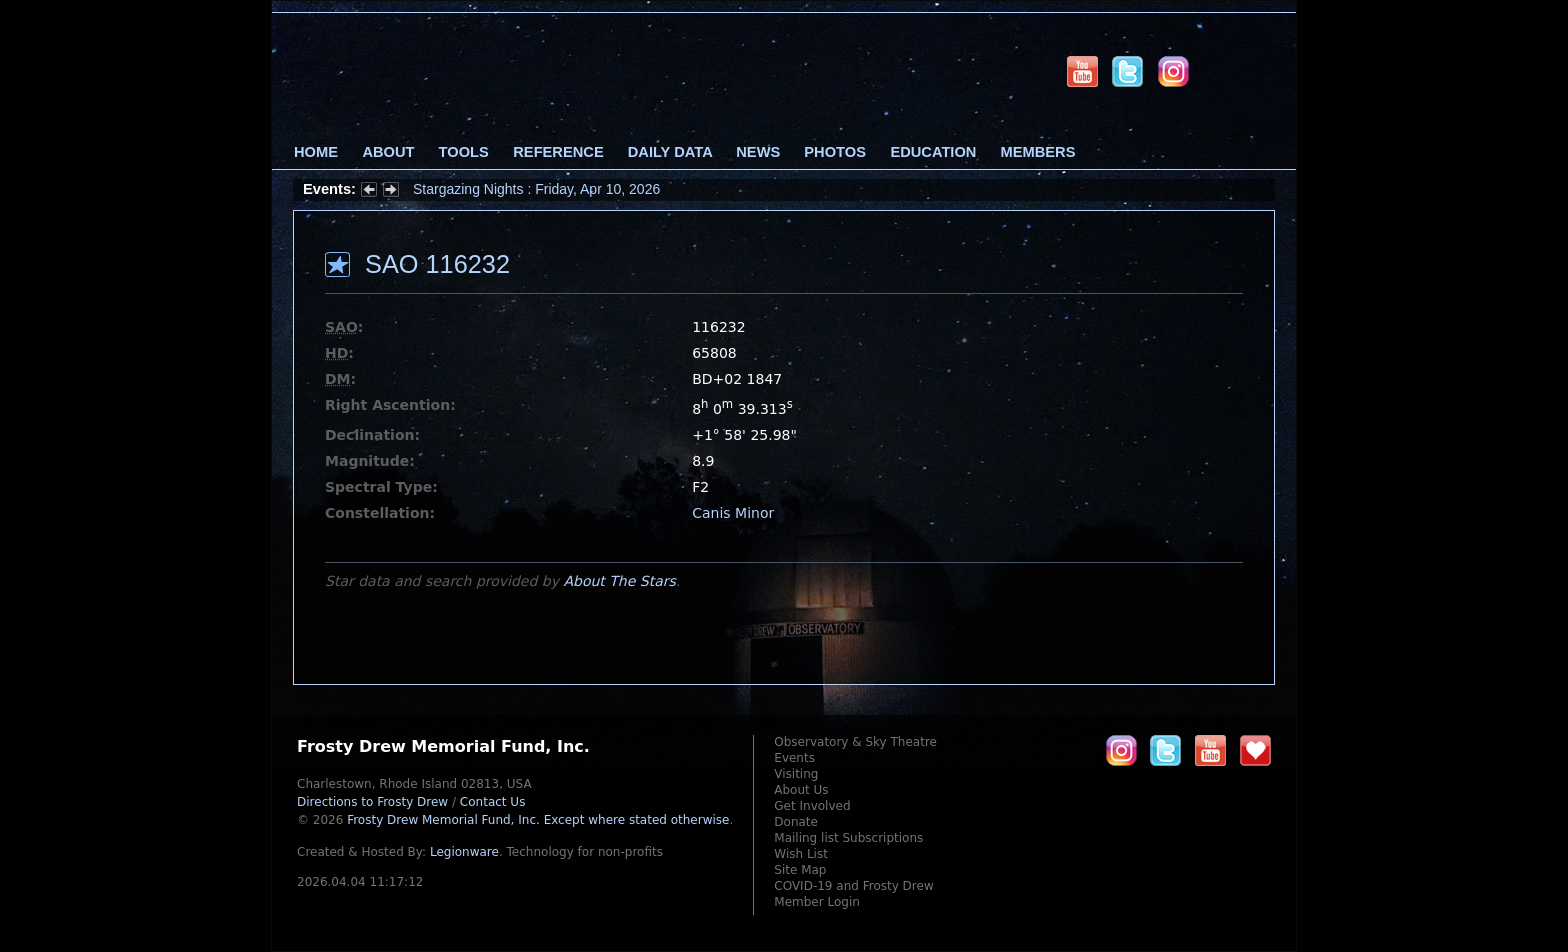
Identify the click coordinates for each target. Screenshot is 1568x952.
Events (794, 758)
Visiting (796, 774)
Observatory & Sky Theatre (855, 742)
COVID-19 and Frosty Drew (853, 886)
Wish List (801, 854)
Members (1038, 152)
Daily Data (670, 152)
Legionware (464, 852)
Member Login (817, 902)
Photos (835, 152)
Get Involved (812, 806)
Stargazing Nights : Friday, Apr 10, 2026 (536, 189)
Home (316, 152)
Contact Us (493, 802)
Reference (558, 152)
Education (933, 152)
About (388, 152)
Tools (464, 152)
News (758, 152)
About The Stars (619, 581)
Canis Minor (733, 513)
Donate (796, 822)
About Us (801, 790)
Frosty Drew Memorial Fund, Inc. (538, 820)
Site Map (800, 870)
